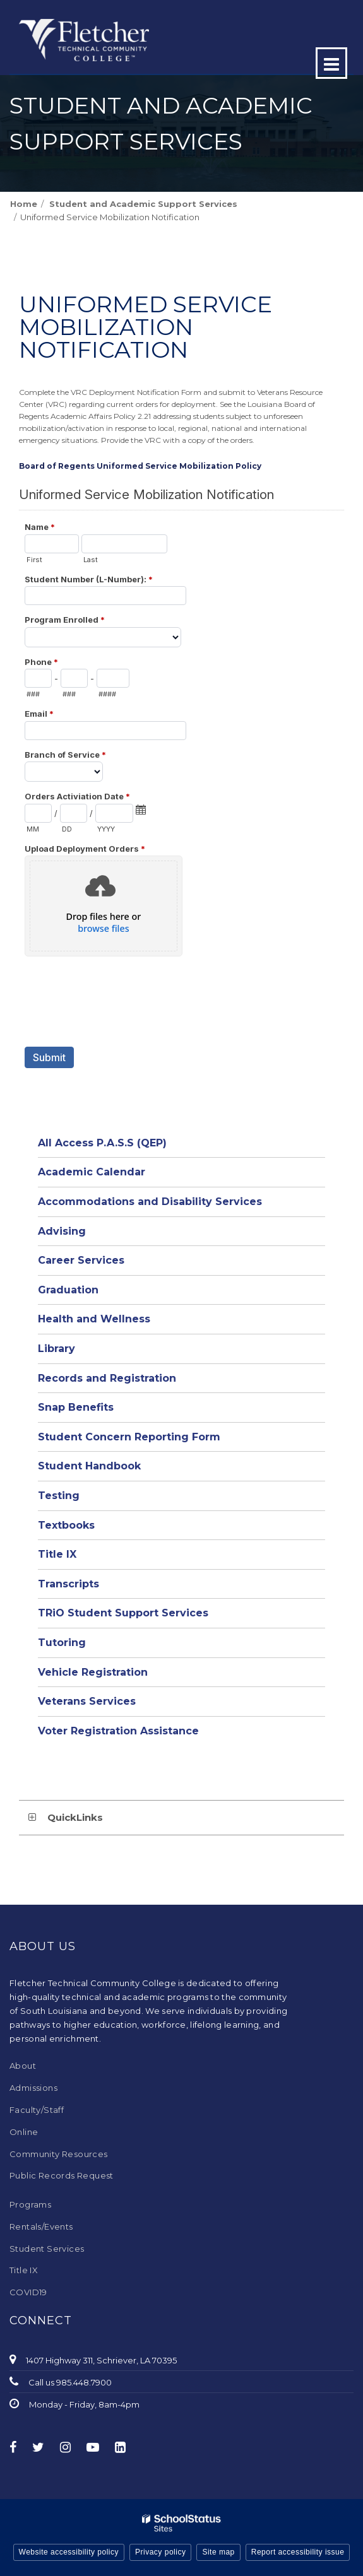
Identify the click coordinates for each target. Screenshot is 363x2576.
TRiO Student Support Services (123, 1613)
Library (56, 1349)
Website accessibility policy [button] (69, 2552)
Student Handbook (89, 1466)
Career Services (81, 1260)
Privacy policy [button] (160, 2552)
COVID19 (28, 2292)
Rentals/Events (41, 2226)
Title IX (57, 1554)
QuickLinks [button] (75, 1817)
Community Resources (58, 2154)
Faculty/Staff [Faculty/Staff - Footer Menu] (36, 2110)
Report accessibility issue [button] (298, 2552)
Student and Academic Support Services (143, 204)
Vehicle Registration (93, 1672)
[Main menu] (331, 63)
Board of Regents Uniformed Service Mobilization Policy (140, 466)
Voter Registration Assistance (118, 1731)
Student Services (46, 2249)
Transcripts (68, 1584)
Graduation (68, 1290)
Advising (62, 1231)
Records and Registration (107, 1378)
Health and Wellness (94, 1319)
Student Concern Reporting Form (129, 1437)
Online (23, 2132)
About (22, 2066)
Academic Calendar (91, 1172)
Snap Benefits (76, 1407)
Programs (30, 2204)
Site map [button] (218, 2552)
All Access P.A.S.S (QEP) (102, 1143)
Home (23, 204)
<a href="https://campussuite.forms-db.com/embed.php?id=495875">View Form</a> (181, 806)
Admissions (33, 2088)
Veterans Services (87, 1701)
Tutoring (62, 1643)
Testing (59, 1496)
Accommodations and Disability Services (150, 1202)
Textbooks (66, 1525)
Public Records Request (61, 2175)
